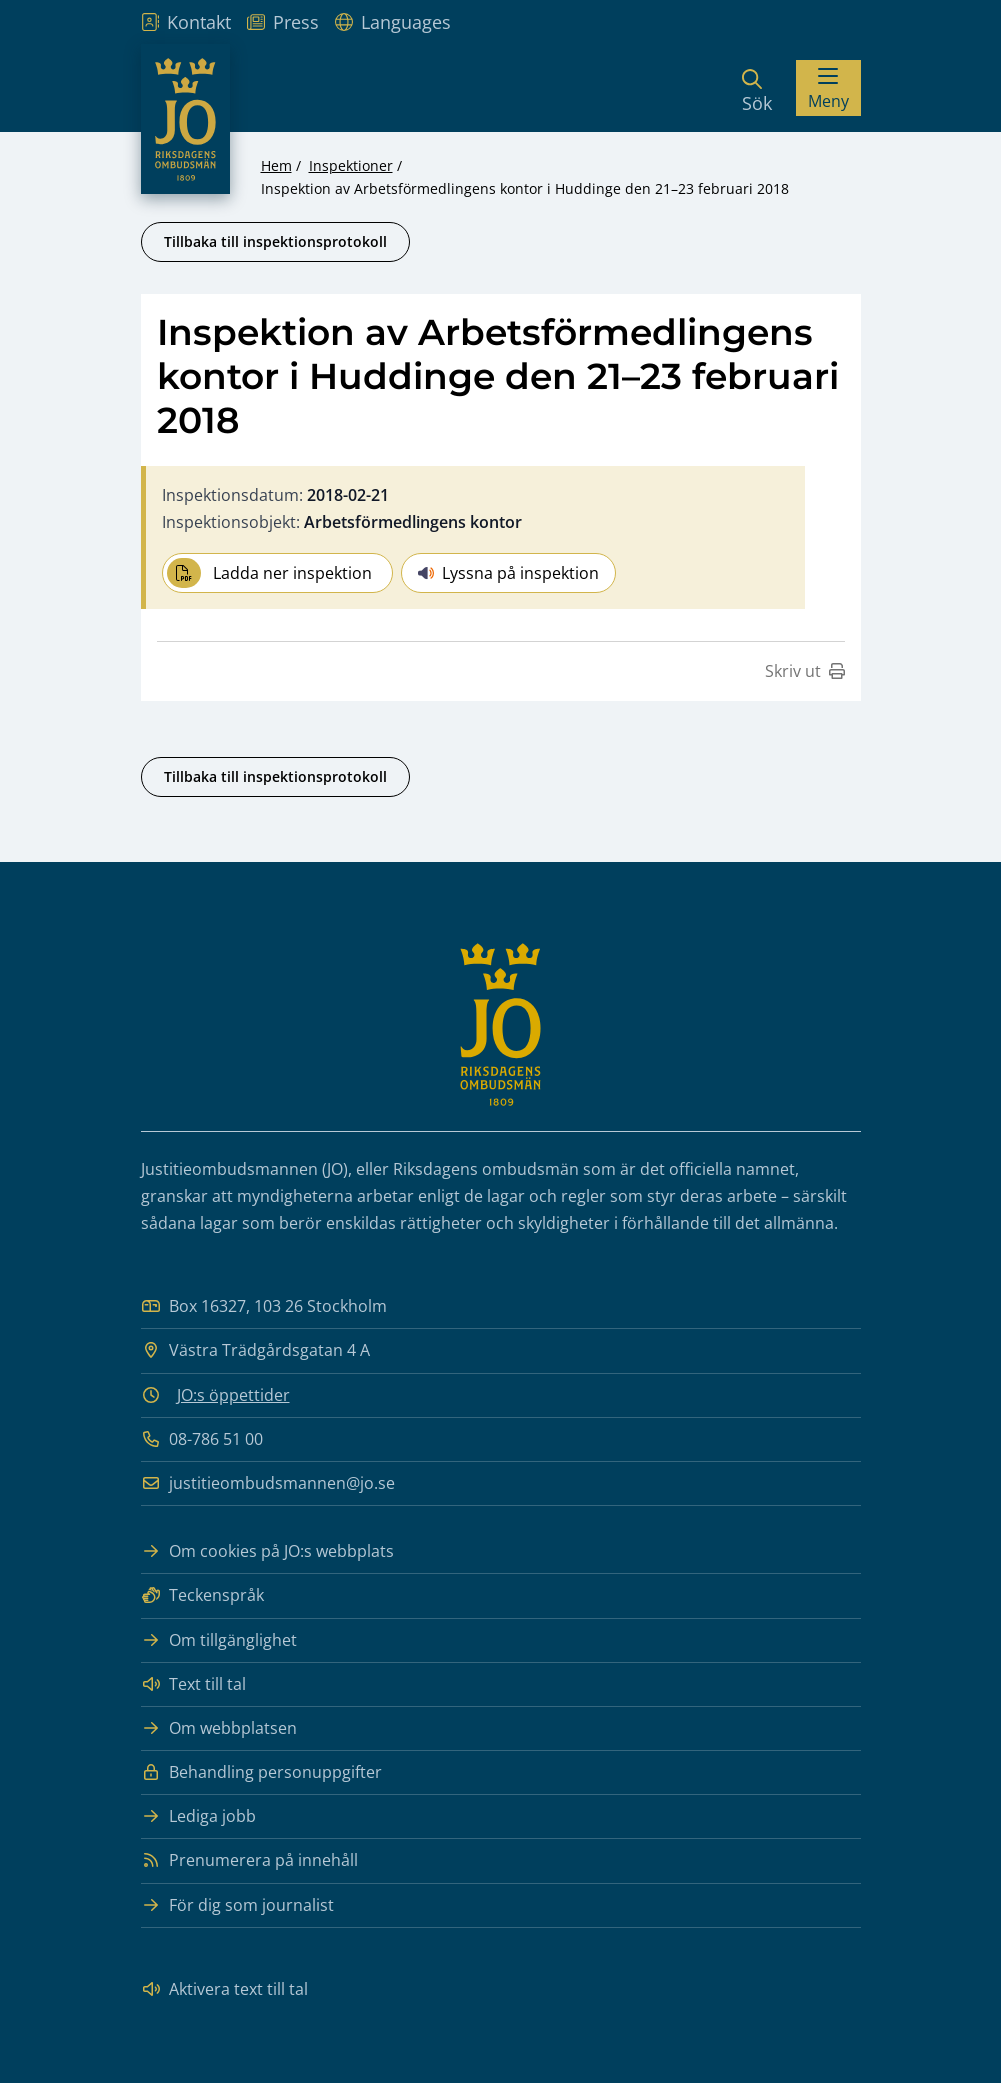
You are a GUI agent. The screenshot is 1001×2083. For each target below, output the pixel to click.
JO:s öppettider (233, 1395)
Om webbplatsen (219, 1728)
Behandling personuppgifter (261, 1772)
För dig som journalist (237, 1905)
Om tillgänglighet (219, 1640)
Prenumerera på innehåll (249, 1860)
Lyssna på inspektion (508, 573)
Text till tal (193, 1684)
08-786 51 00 (202, 1439)
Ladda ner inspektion (269, 573)
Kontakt (186, 22)
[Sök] (757, 88)
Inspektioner (351, 165)
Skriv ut (805, 671)
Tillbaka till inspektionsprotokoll (275, 241)
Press (283, 22)
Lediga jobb (198, 1816)
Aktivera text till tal (224, 1989)
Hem (276, 165)
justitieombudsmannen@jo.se (268, 1483)
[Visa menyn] (828, 88)
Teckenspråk (202, 1595)
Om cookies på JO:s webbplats (267, 1551)
